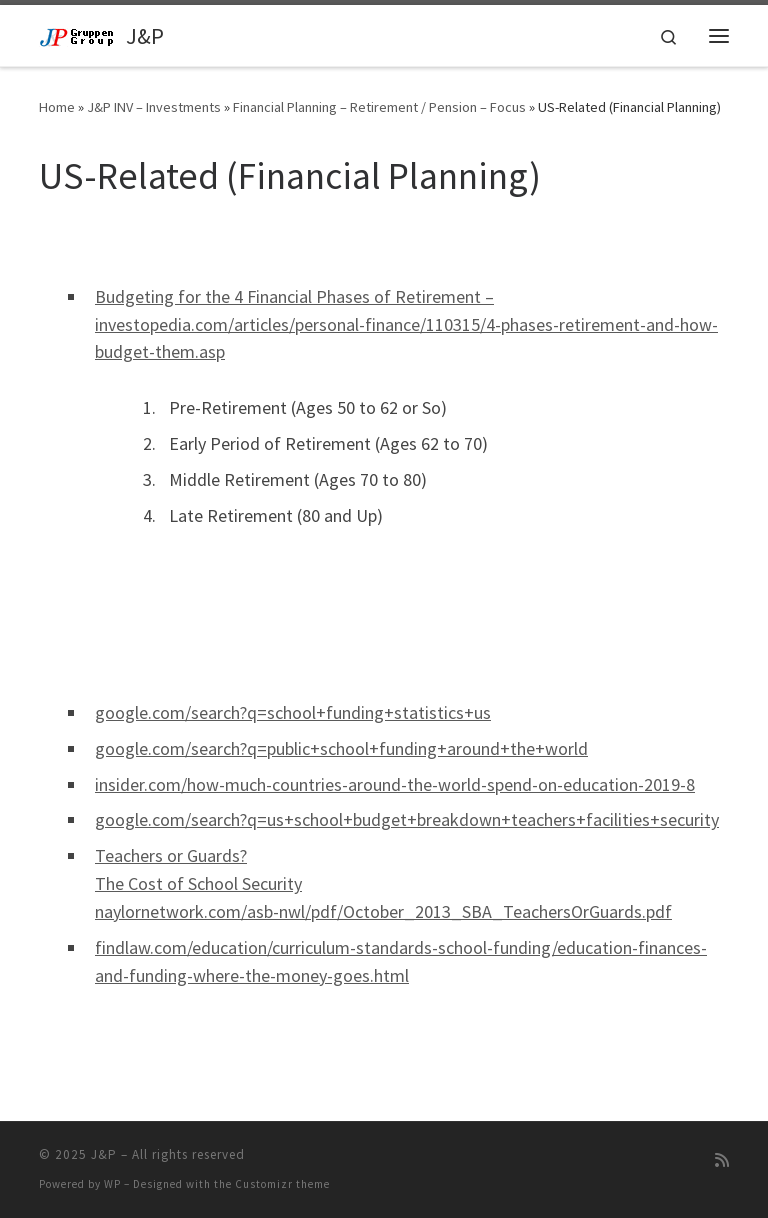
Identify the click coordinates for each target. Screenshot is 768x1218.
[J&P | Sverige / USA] (79, 35)
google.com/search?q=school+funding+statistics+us (293, 712)
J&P (104, 1154)
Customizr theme (282, 1184)
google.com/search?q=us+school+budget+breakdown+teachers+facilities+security (407, 819)
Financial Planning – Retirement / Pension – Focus (379, 107)
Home (57, 107)
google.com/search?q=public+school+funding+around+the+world (341, 748)
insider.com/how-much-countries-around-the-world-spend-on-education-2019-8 (395, 784)
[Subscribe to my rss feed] (722, 1160)
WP (112, 1184)
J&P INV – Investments (154, 107)
